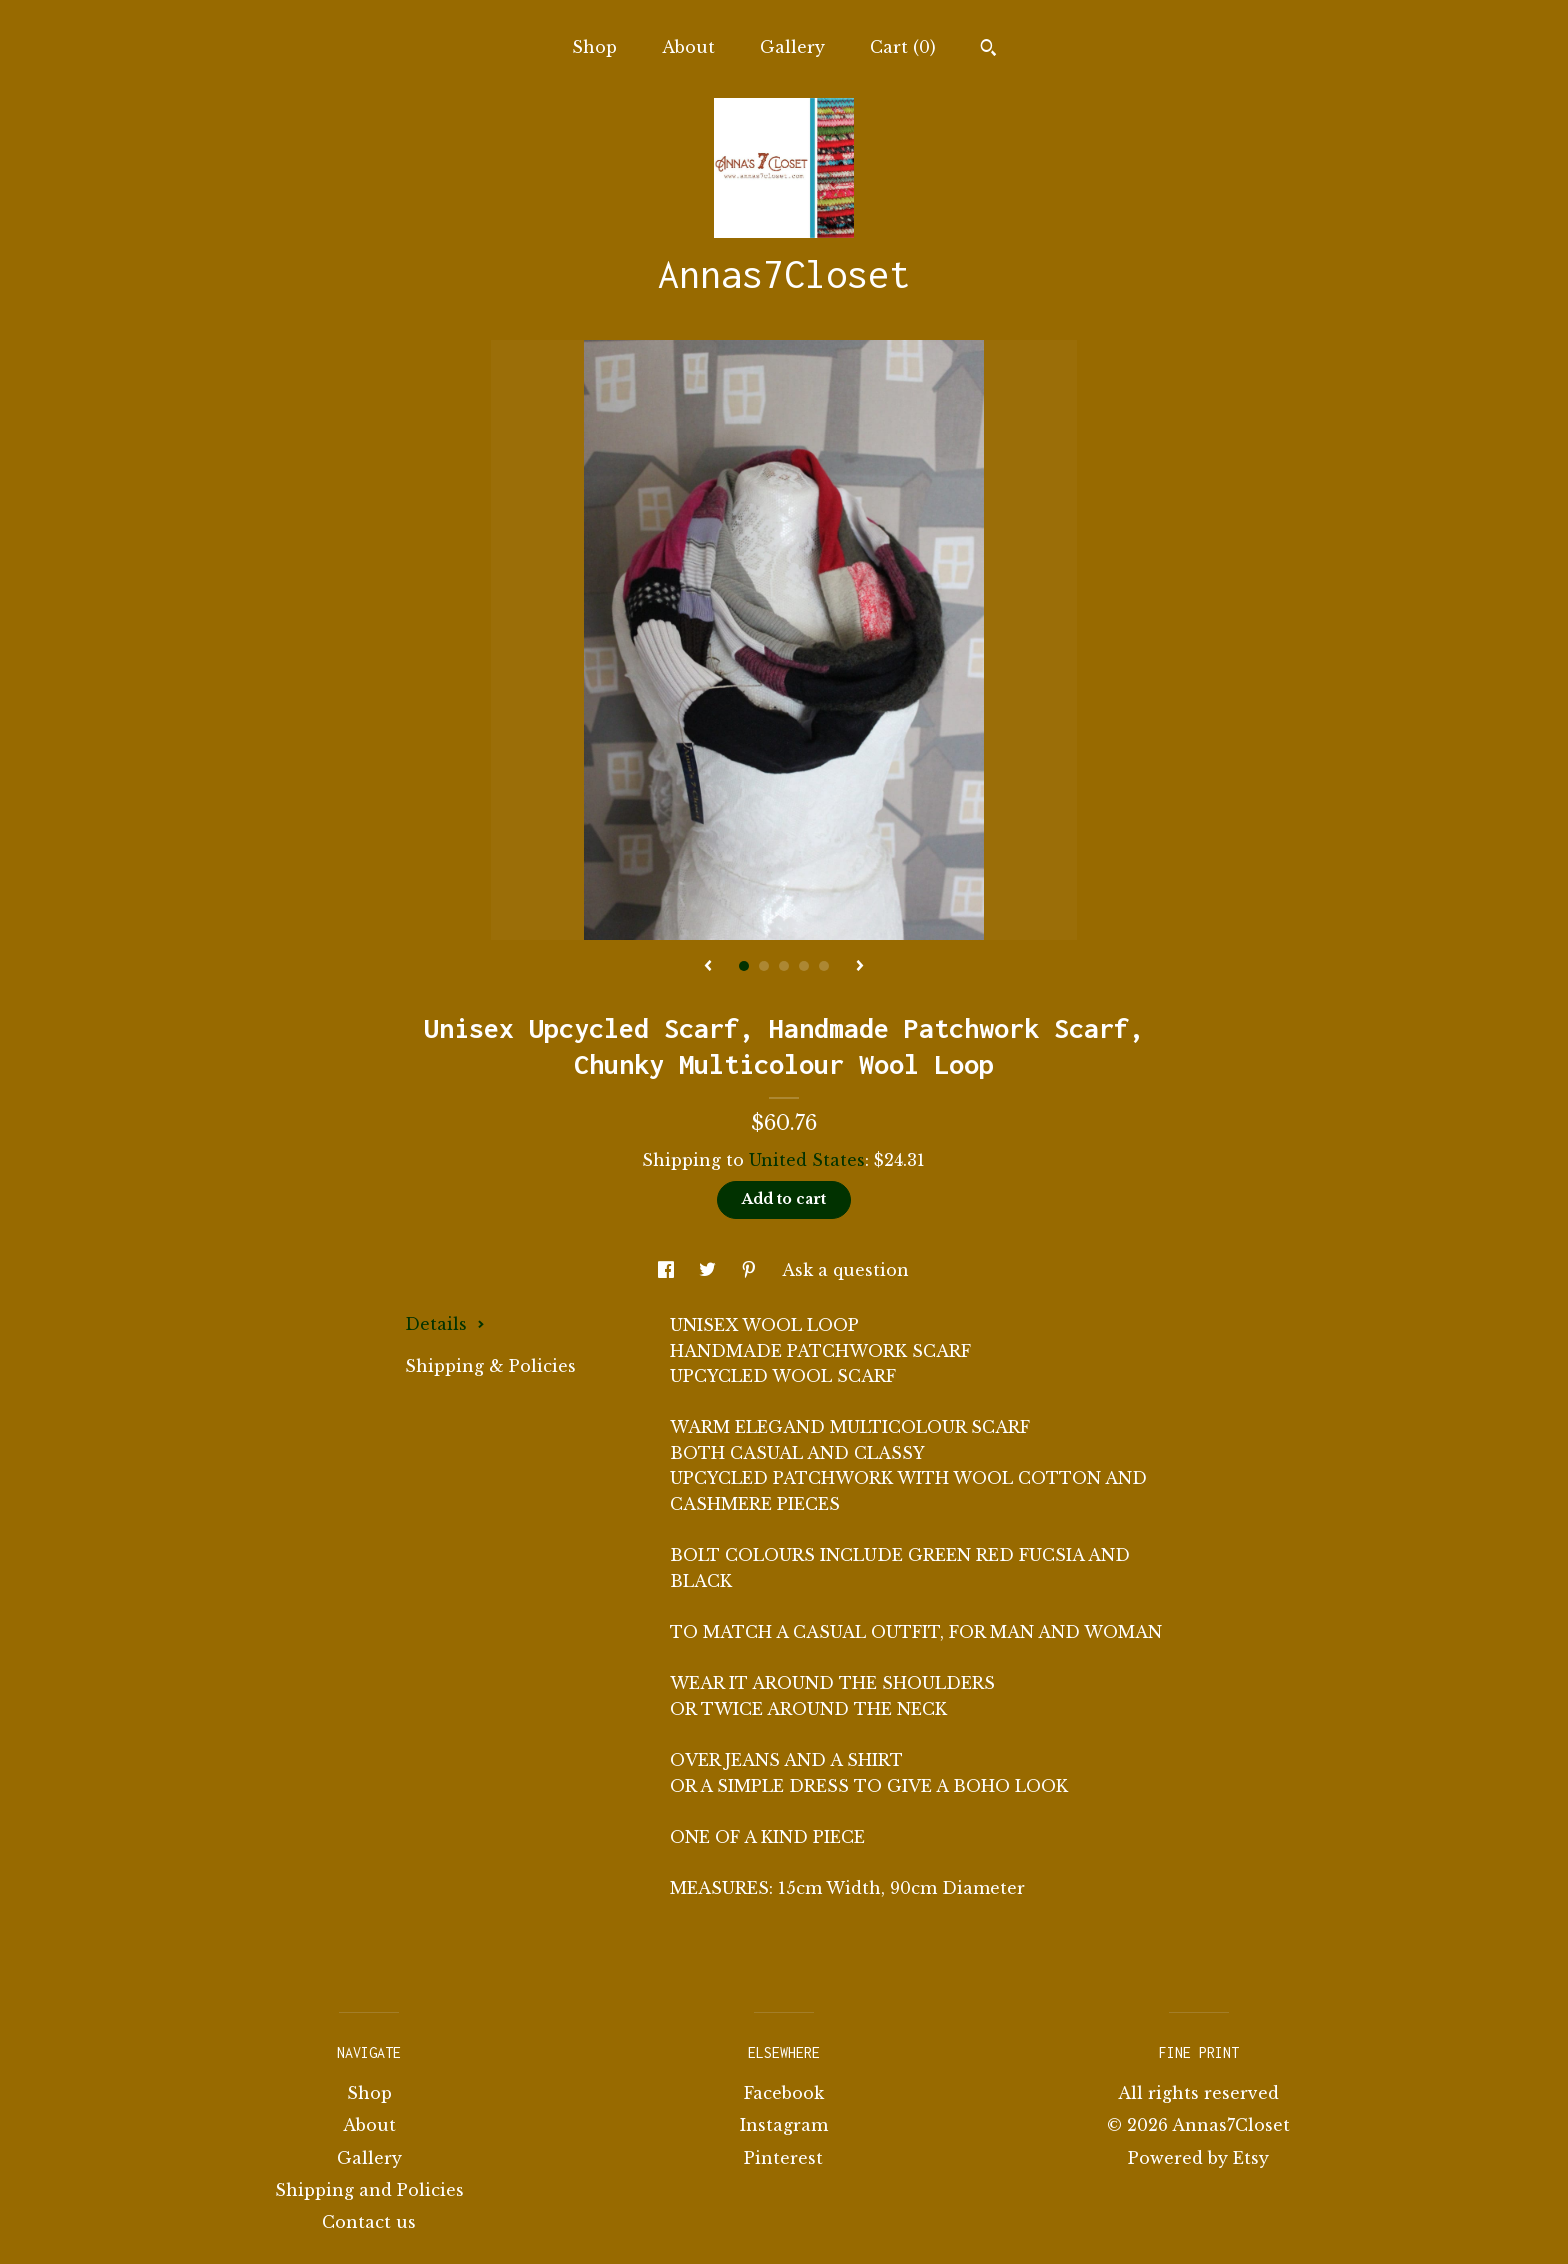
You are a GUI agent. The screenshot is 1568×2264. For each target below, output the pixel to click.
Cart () (903, 47)
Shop (594, 47)
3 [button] (784, 966)
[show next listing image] (860, 967)
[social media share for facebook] (668, 1270)
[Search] (988, 50)
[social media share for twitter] (710, 1270)
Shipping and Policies (369, 2190)
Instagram (784, 2125)
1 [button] (744, 966)
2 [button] (764, 966)
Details (445, 1324)
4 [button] (804, 966)
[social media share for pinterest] (751, 1270)
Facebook (784, 2093)
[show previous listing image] (708, 967)
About (688, 47)
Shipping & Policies (490, 1366)
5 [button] (824, 966)
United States (807, 1160)
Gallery (792, 47)
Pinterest (783, 2158)
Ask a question (845, 1270)
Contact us (369, 2222)
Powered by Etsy (1198, 2158)
